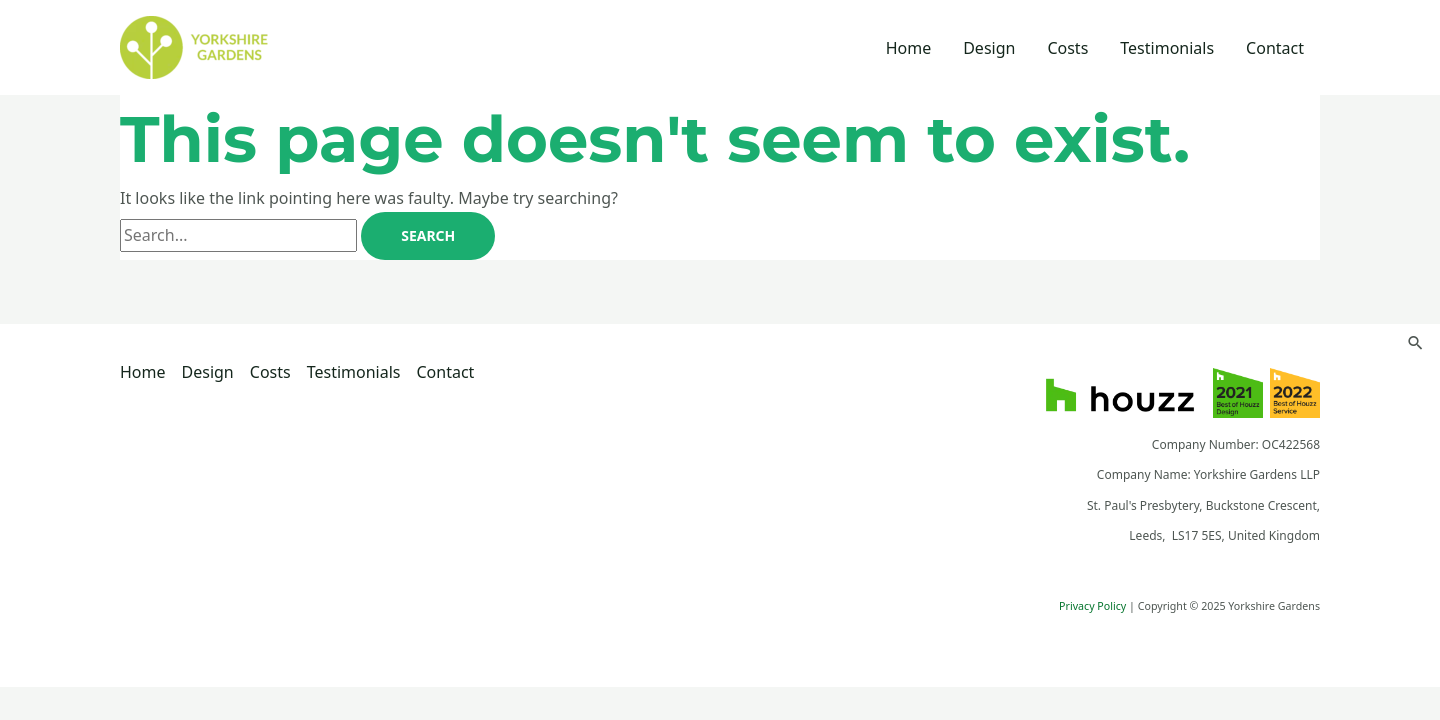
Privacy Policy (1092, 606)
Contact (1275, 48)
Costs (1067, 48)
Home (909, 48)
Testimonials (1167, 48)
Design (989, 48)
